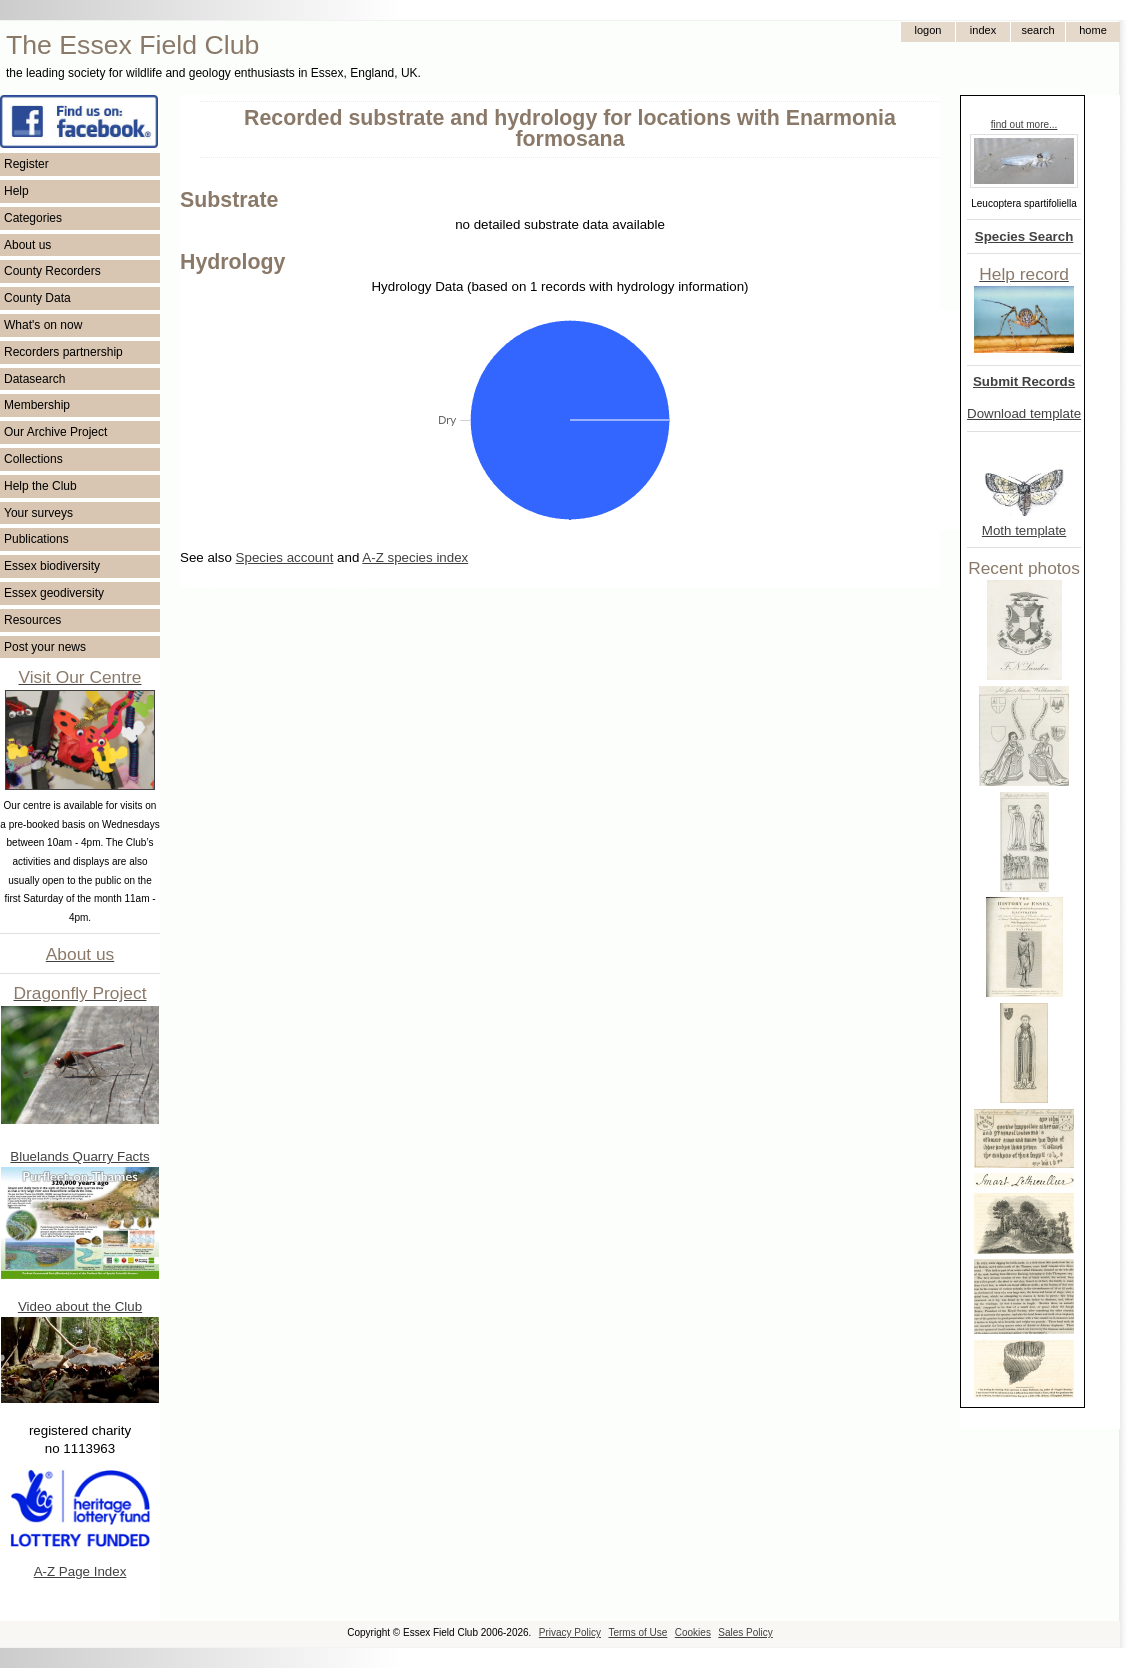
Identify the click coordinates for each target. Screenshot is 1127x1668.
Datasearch (34, 379)
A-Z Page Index (80, 1571)
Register (26, 164)
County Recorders (52, 271)
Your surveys (38, 513)
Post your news (45, 647)
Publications (36, 539)
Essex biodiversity (52, 566)
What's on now (43, 325)
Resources (32, 620)
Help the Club (40, 486)
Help (16, 191)
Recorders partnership (63, 352)
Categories (33, 218)
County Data (37, 298)
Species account (285, 557)
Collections (33, 459)
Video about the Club (80, 1306)
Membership (37, 405)
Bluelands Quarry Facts (79, 1156)
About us (27, 245)
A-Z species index (415, 557)
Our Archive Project (55, 432)
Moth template (1024, 530)
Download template (1024, 413)
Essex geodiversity (54, 593)
